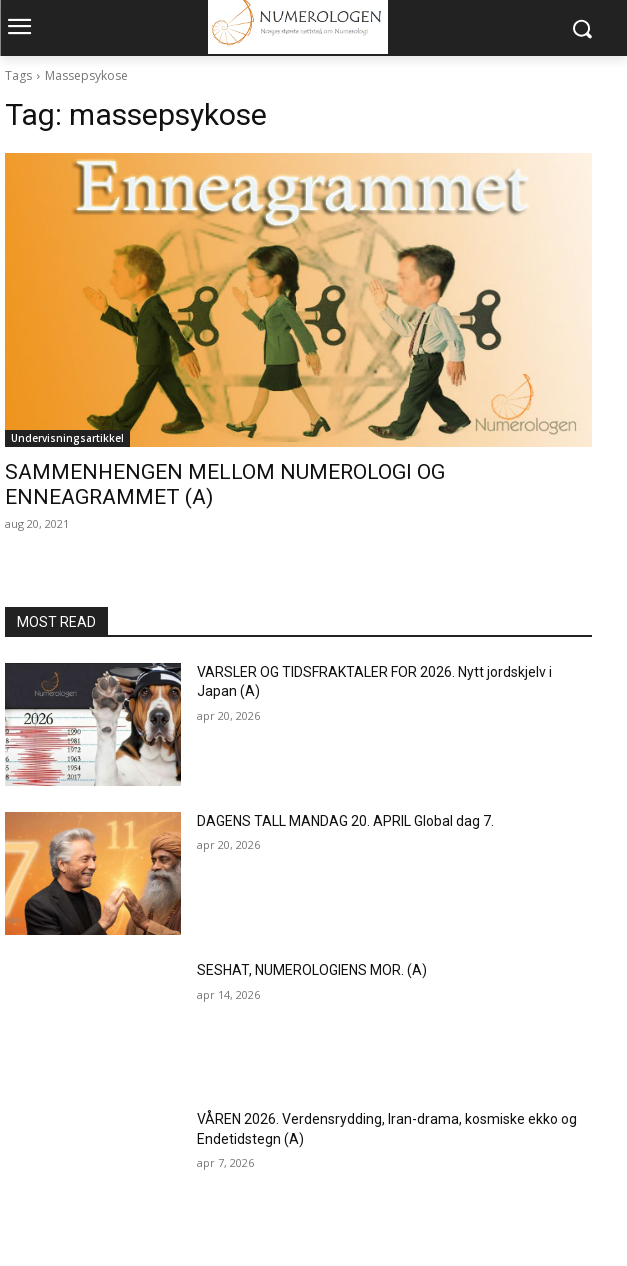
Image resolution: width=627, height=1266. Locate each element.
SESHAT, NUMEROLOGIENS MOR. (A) (312, 970)
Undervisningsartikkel (67, 438)
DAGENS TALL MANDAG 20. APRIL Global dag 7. (345, 821)
